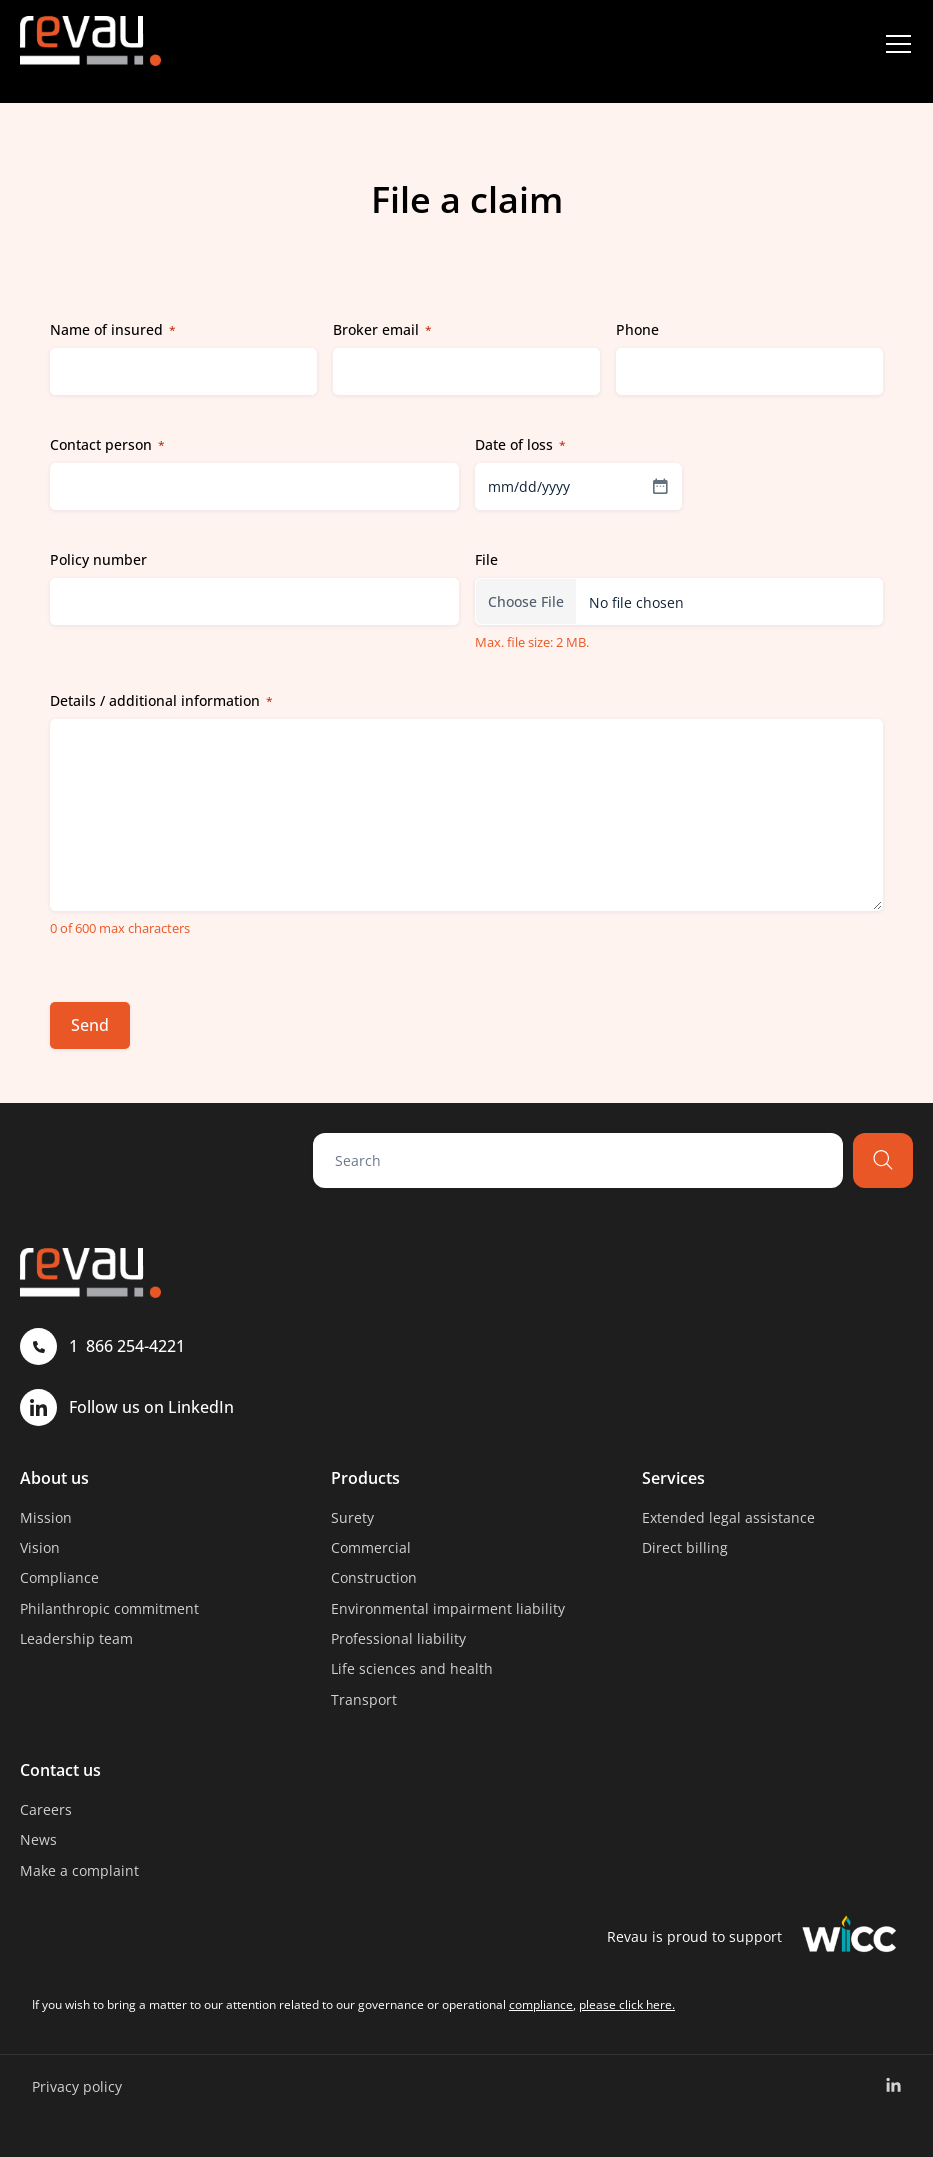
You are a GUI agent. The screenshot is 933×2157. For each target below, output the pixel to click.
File (486, 559)
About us (54, 1478)
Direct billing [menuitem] (685, 1547)
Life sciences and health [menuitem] (412, 1668)
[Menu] (898, 44)
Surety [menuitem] (352, 1517)
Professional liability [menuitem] (398, 1638)
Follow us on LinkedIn (127, 1407)
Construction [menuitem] (374, 1577)
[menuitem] (893, 2086)
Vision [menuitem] (40, 1547)
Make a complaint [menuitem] (79, 1870)
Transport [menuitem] (364, 1699)
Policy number (98, 559)
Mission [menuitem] (46, 1517)
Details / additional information (161, 700)
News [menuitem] (38, 1839)
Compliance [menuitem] (59, 1577)
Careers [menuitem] (46, 1809)
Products (365, 1478)
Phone (637, 329)
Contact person (107, 444)
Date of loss (520, 444)
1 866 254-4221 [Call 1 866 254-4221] (102, 1346)
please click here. (627, 2004)
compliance (541, 2004)
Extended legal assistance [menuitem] (728, 1517)
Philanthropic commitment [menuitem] (109, 1608)
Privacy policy (77, 2086)
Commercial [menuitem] (371, 1547)
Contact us (60, 1770)
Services (673, 1478)
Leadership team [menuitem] (76, 1638)
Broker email (382, 329)
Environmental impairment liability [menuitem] (448, 1608)
